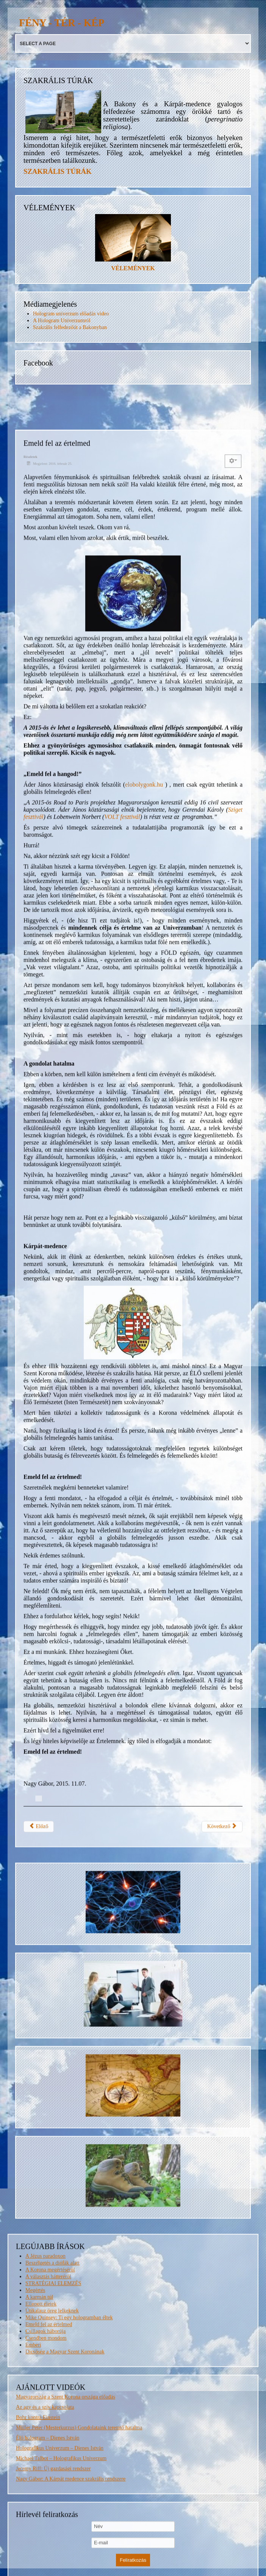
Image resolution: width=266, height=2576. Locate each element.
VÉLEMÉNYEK (133, 268)
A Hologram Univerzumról (62, 320)
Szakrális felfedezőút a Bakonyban (70, 327)
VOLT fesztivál (122, 1258)
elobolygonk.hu (144, 1226)
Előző (38, 2267)
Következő (222, 2267)
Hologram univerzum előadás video (71, 314)
